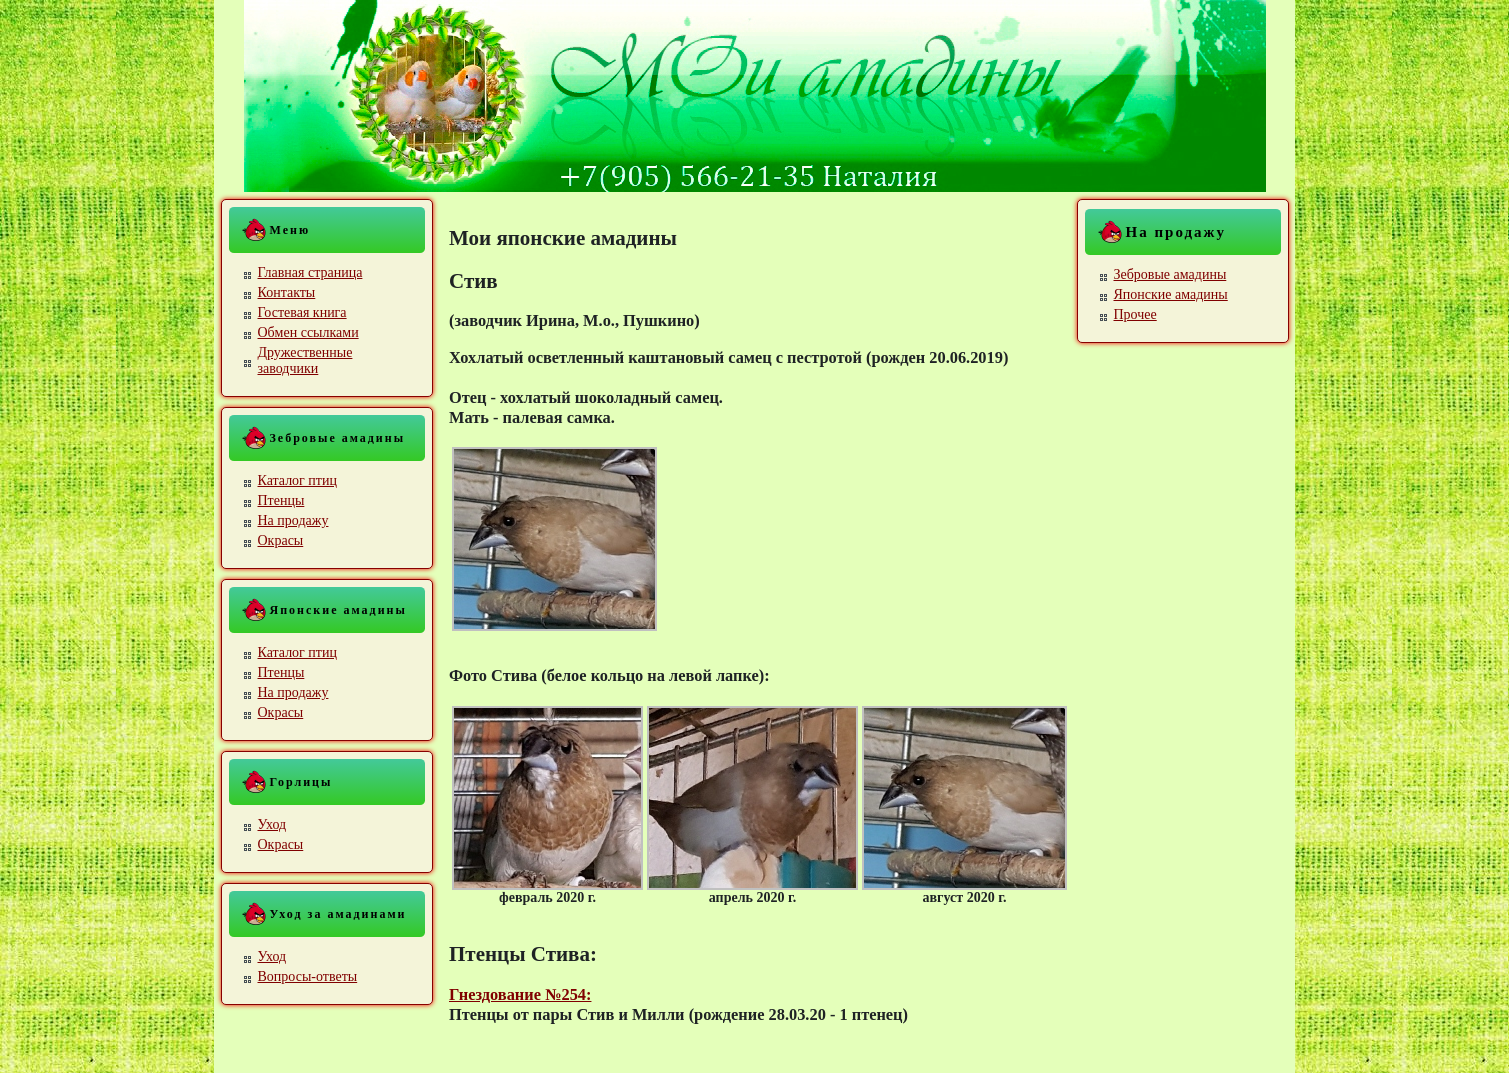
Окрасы (281, 540)
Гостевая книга (302, 312)
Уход (272, 824)
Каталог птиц (297, 480)
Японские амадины (1171, 294)
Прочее (1135, 314)
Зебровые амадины (1170, 274)
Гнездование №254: (520, 994)
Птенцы (281, 500)
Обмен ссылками (308, 332)
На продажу (293, 520)
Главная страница (310, 272)
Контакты (287, 292)
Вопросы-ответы (308, 976)
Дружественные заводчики (305, 360)
